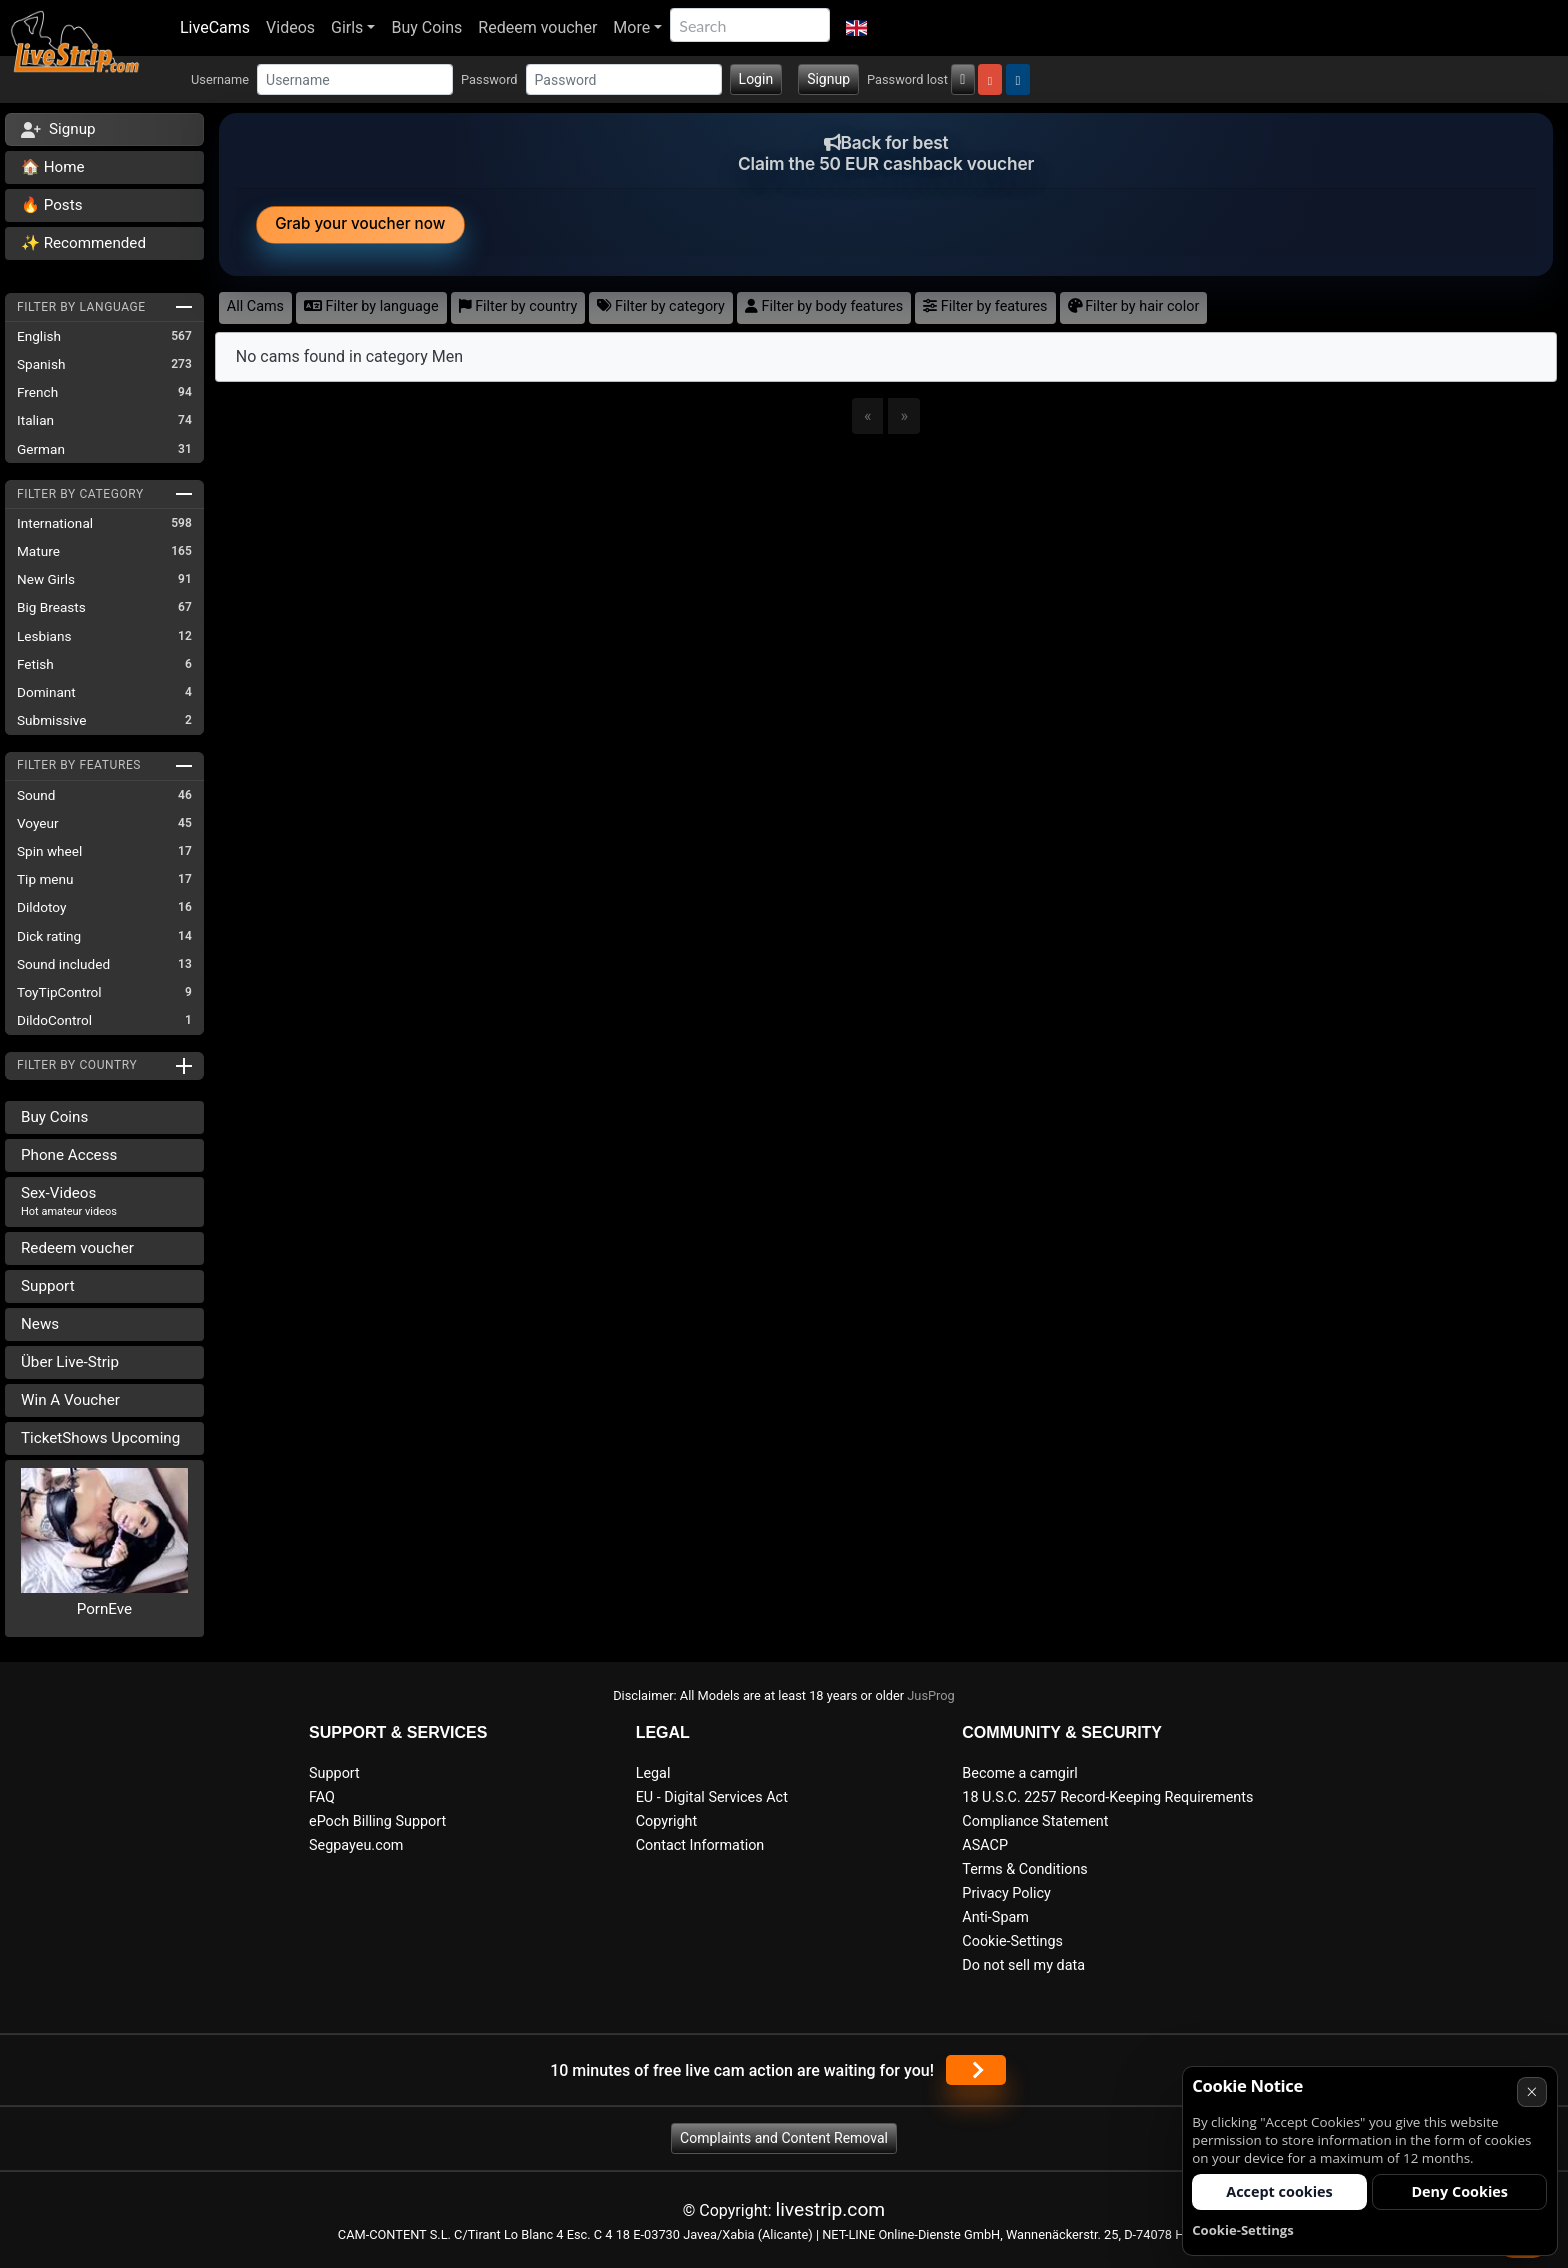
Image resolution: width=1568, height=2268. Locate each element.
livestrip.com (831, 2209)
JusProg (931, 1695)
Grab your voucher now (360, 223)
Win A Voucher (70, 1400)
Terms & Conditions (1024, 1869)
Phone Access (69, 1155)
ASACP (985, 1845)
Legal (653, 1773)
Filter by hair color (1134, 306)
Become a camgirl (1020, 1773)
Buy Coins (426, 27)
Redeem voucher (537, 27)
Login (756, 79)
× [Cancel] (1531, 2091)
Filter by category (661, 306)
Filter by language (371, 306)
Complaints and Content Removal (784, 2138)
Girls (347, 27)
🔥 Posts (51, 205)
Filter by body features (824, 306)
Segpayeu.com (356, 1845)
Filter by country (518, 306)
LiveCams (215, 27)
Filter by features (985, 306)
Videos (290, 27)
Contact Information (700, 1845)
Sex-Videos (69, 1201)
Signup (828, 79)
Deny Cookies (1459, 2191)
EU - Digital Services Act (712, 1797)
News (40, 1324)
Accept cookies (1279, 2191)
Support (48, 1286)
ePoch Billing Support (377, 1821)
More (631, 27)
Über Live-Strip (70, 1362)
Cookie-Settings (1012, 1941)
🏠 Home (53, 167)
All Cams (255, 306)
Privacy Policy (1006, 1893)
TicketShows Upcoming (100, 1438)
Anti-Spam (995, 1917)
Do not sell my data (1023, 1965)
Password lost (907, 79)
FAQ (322, 1797)
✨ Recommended (83, 243)
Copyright (666, 1821)
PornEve (104, 1609)
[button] (856, 28)
